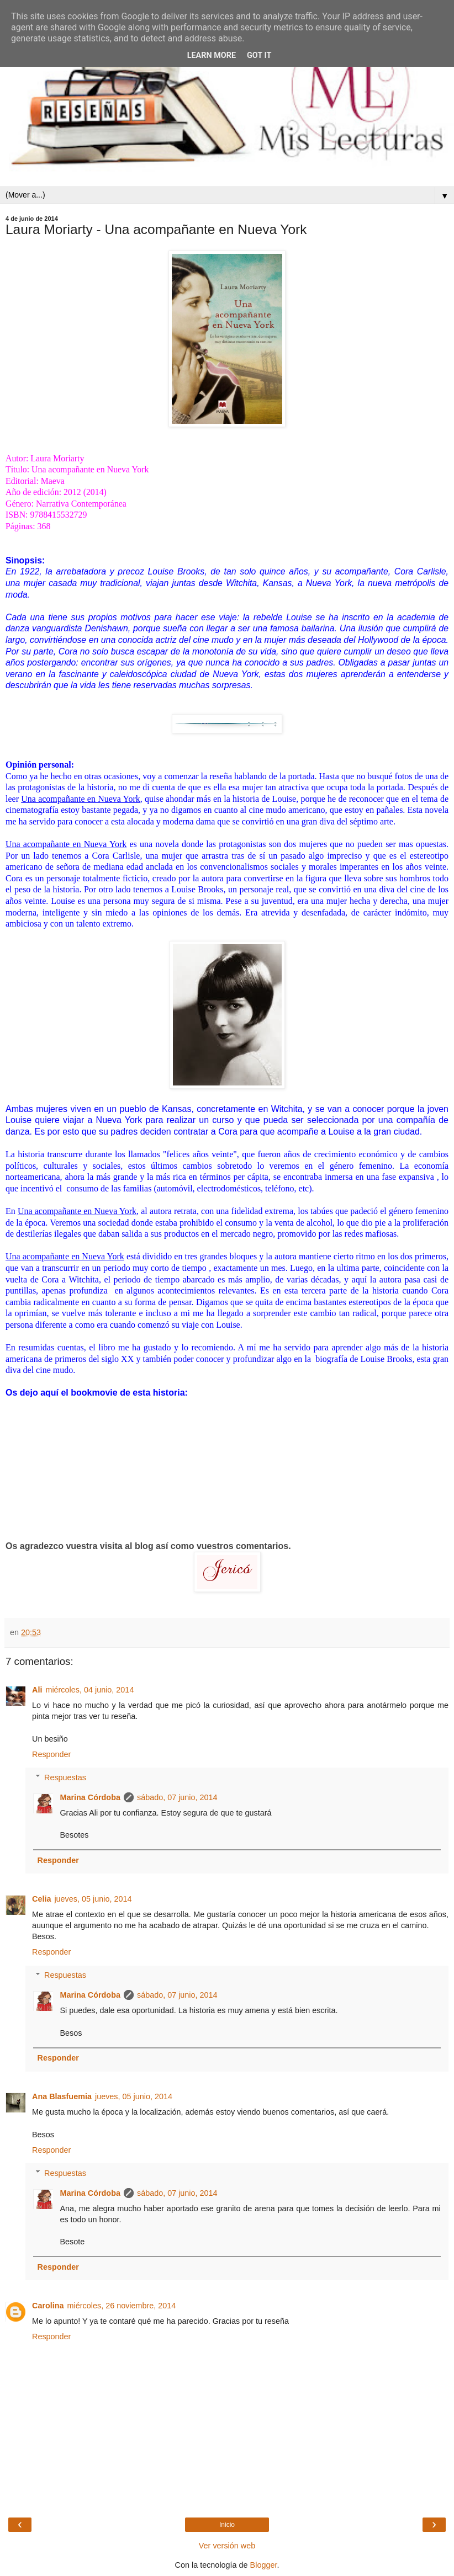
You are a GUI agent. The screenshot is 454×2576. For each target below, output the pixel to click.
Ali (37, 1689)
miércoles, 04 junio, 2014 (89, 1689)
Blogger (263, 2565)
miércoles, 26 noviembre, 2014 (121, 2305)
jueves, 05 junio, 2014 (92, 1898)
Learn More (211, 55)
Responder (51, 1754)
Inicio (227, 2525)
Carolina (48, 2305)
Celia (41, 1898)
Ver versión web (227, 2545)
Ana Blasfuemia (62, 2096)
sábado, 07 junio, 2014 (177, 1797)
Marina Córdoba (90, 1797)
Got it (259, 55)
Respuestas (65, 1777)
